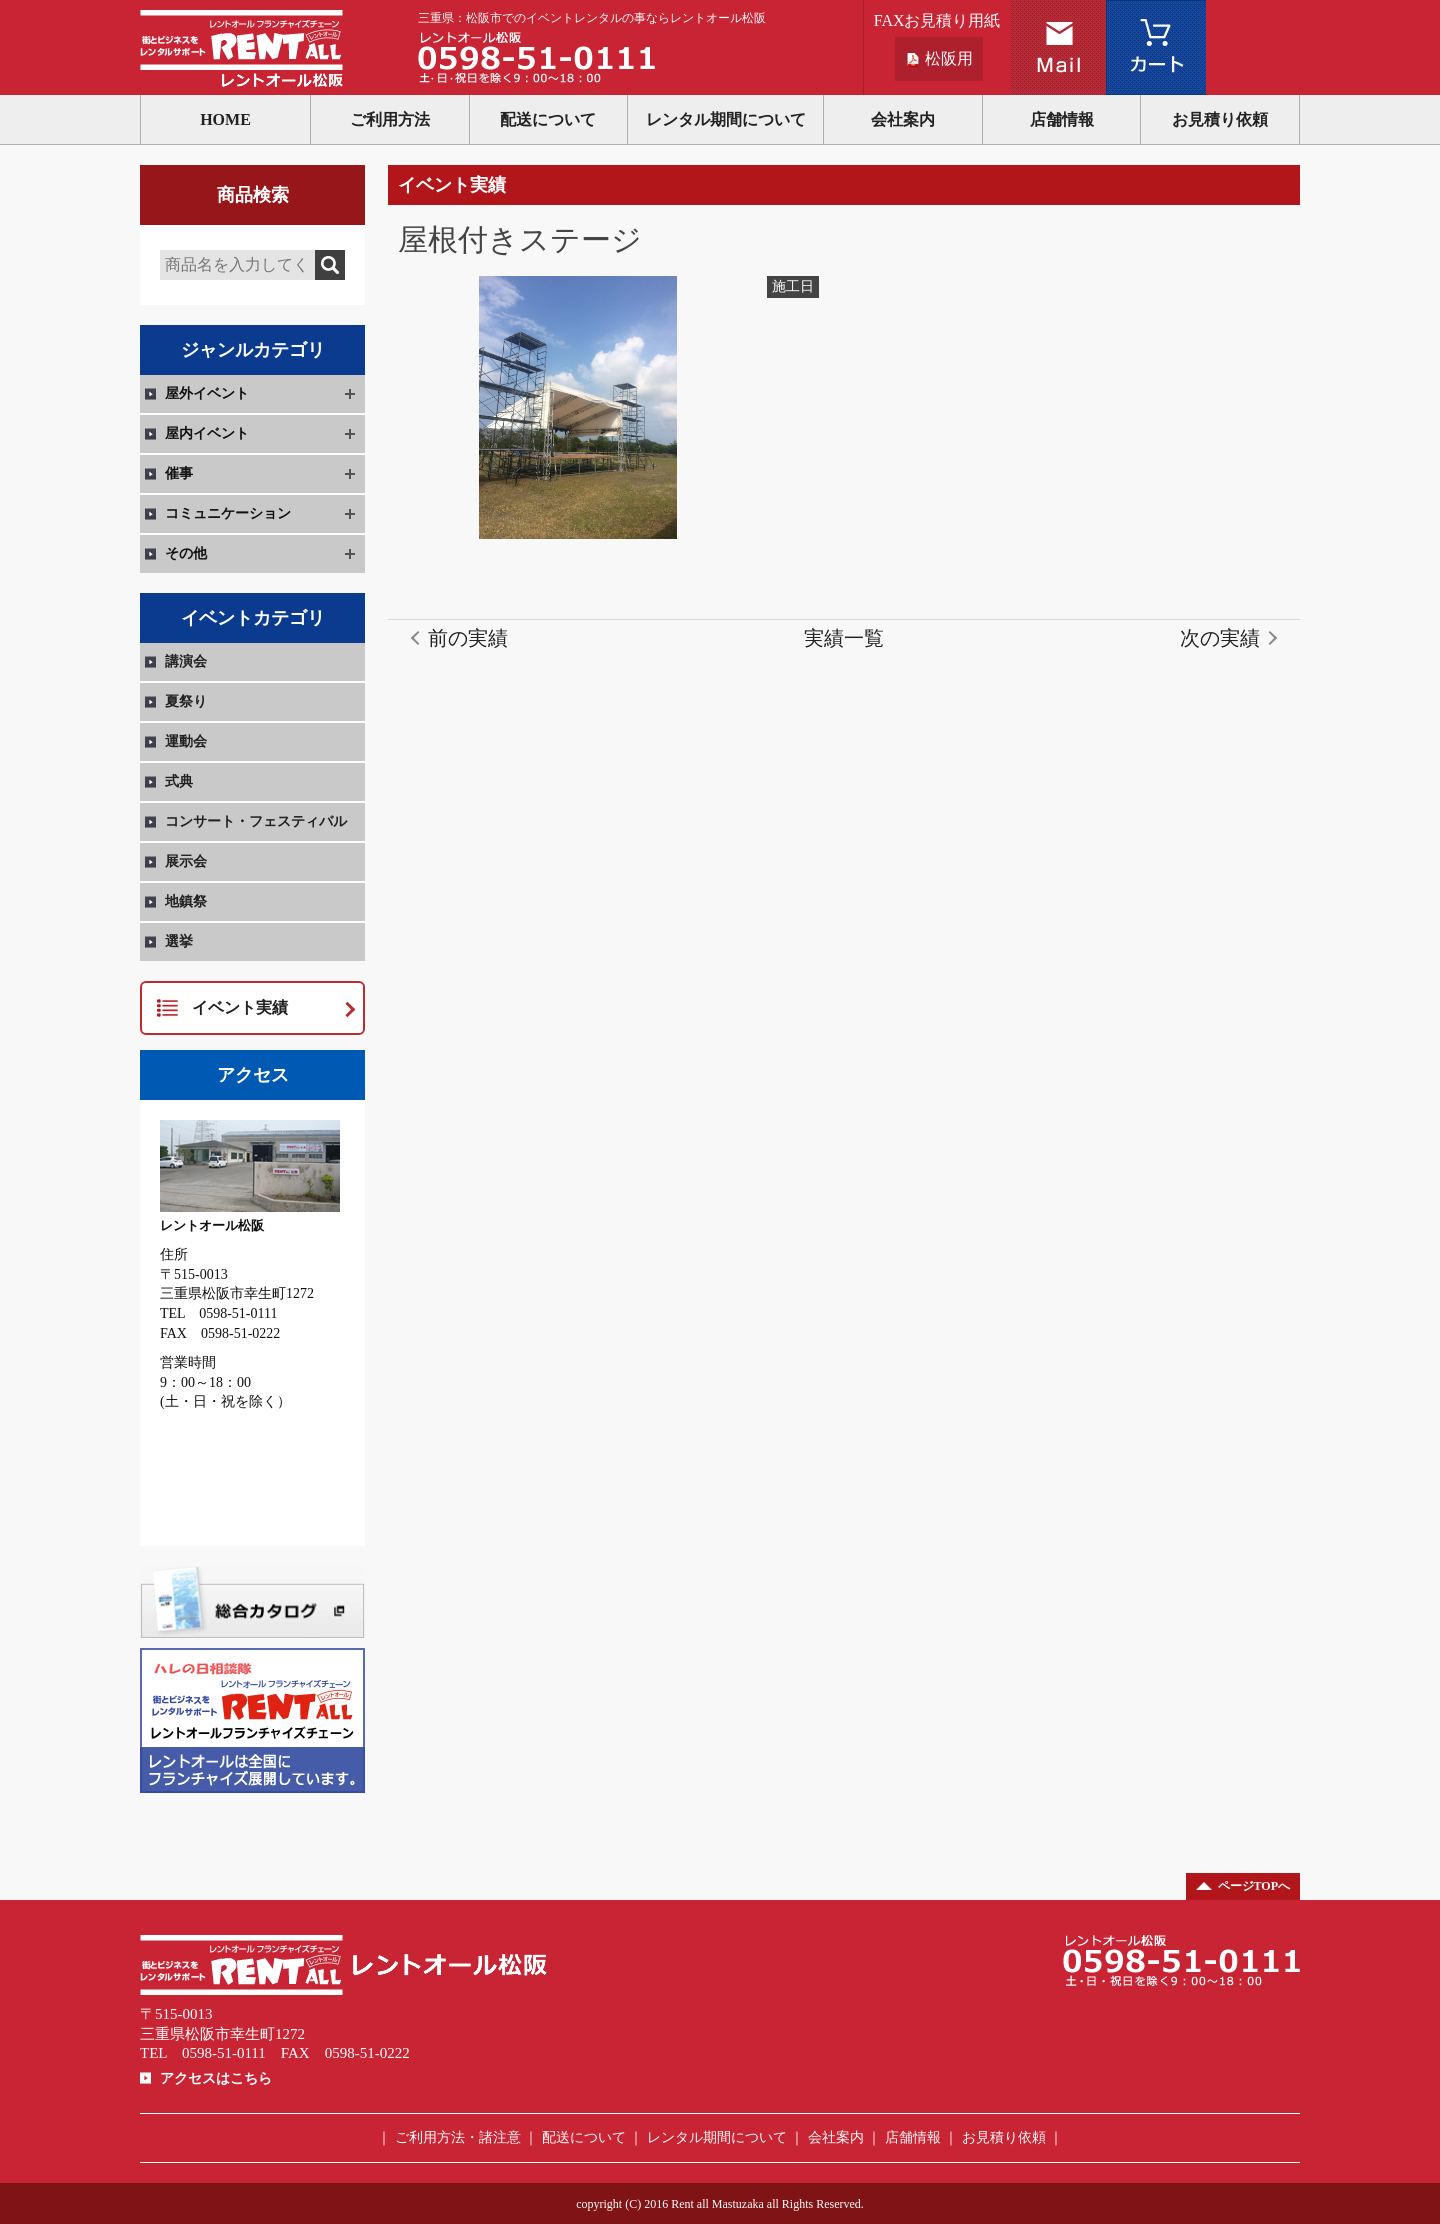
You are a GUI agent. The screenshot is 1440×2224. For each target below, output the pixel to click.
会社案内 (903, 119)
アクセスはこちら (216, 2078)
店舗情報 (1062, 119)
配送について (548, 119)
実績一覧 (844, 638)
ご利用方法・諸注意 (458, 2137)
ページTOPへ (1254, 1886)
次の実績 (1220, 638)
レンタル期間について (726, 119)
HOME (225, 119)
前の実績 (468, 638)
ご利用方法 (390, 119)
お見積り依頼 (1220, 119)
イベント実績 (240, 1007)
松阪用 (949, 58)
